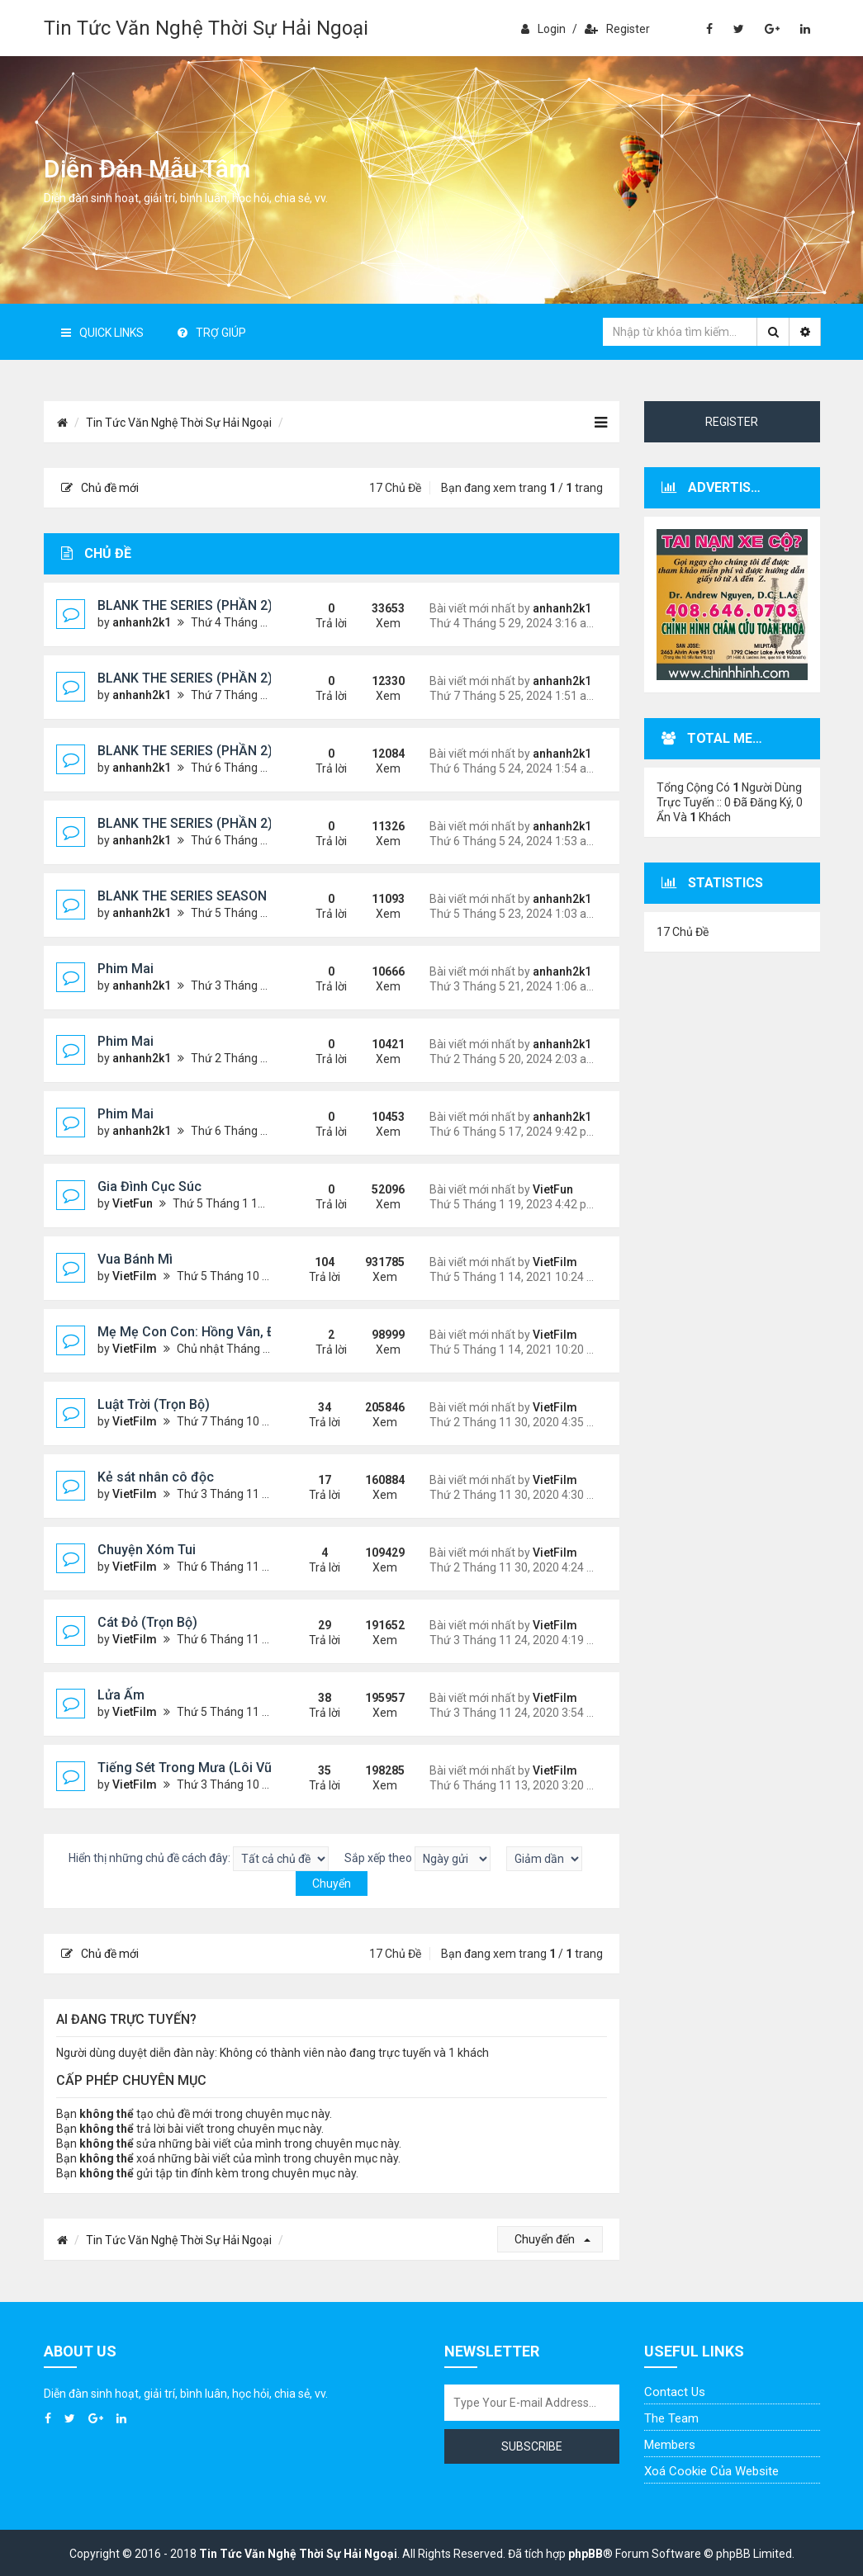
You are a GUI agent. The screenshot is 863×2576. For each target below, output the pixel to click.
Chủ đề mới (100, 487)
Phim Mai (125, 968)
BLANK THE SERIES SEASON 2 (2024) (208, 896)
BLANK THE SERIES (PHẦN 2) (185, 605)
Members (669, 2444)
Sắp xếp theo (417, 1858)
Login (543, 28)
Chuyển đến (552, 2239)
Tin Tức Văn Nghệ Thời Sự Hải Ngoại (206, 28)
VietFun (132, 1203)
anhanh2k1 (141, 622)
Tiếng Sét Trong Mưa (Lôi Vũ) (187, 1767)
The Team (671, 2418)
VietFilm (134, 1276)
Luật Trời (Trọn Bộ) (153, 1404)
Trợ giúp (212, 332)
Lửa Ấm (121, 1695)
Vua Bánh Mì (135, 1259)
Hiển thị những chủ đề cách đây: (199, 1858)
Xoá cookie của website (711, 2471)
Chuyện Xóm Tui (146, 1549)
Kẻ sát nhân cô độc (155, 1477)
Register (617, 28)
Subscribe (531, 2446)
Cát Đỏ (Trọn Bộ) (147, 1622)
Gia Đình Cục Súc (149, 1186)
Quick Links (102, 332)
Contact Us (674, 2392)
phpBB (585, 2553)
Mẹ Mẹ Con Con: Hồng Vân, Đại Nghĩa (211, 1332)
